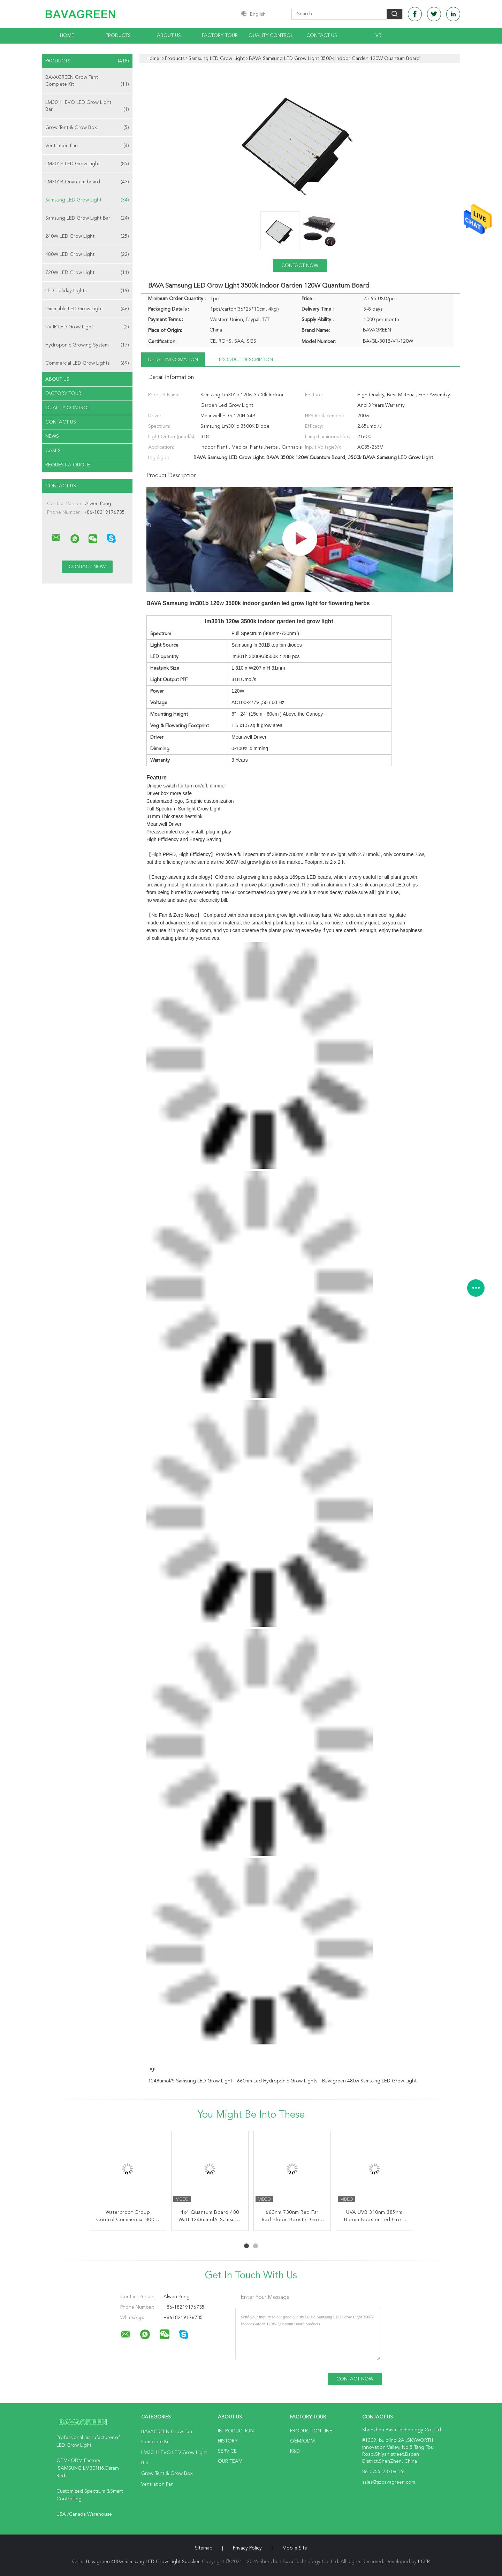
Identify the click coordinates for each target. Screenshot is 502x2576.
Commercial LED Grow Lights (87, 363)
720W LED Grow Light (87, 272)
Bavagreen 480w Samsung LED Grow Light (369, 2081)
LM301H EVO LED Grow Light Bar (87, 106)
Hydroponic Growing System (87, 345)
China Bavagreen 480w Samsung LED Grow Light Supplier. (137, 2561)
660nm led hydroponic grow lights (277, 2081)
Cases (53, 450)
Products (118, 35)
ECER (424, 2561)
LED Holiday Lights (87, 290)
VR (378, 35)
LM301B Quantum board (87, 181)
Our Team (230, 2461)
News (52, 436)
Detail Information (173, 359)
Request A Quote (67, 465)
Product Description (246, 359)
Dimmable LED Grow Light (87, 308)
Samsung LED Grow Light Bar (87, 218)
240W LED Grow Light (87, 236)
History (227, 2441)
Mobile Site (294, 2548)
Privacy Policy (247, 2548)
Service (227, 2451)
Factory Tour (220, 35)
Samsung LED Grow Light (87, 200)
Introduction (236, 2431)
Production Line (311, 2431)
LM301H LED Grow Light (87, 163)
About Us (169, 35)
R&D (295, 2451)
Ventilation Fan (87, 145)
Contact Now (299, 265)
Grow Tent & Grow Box (87, 127)
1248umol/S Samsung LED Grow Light (190, 2081)
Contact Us (321, 35)
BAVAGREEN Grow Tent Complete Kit (87, 81)
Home (67, 35)
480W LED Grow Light (87, 254)
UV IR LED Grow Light (87, 326)
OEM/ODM (302, 2441)
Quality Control (271, 35)
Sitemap (203, 2548)
